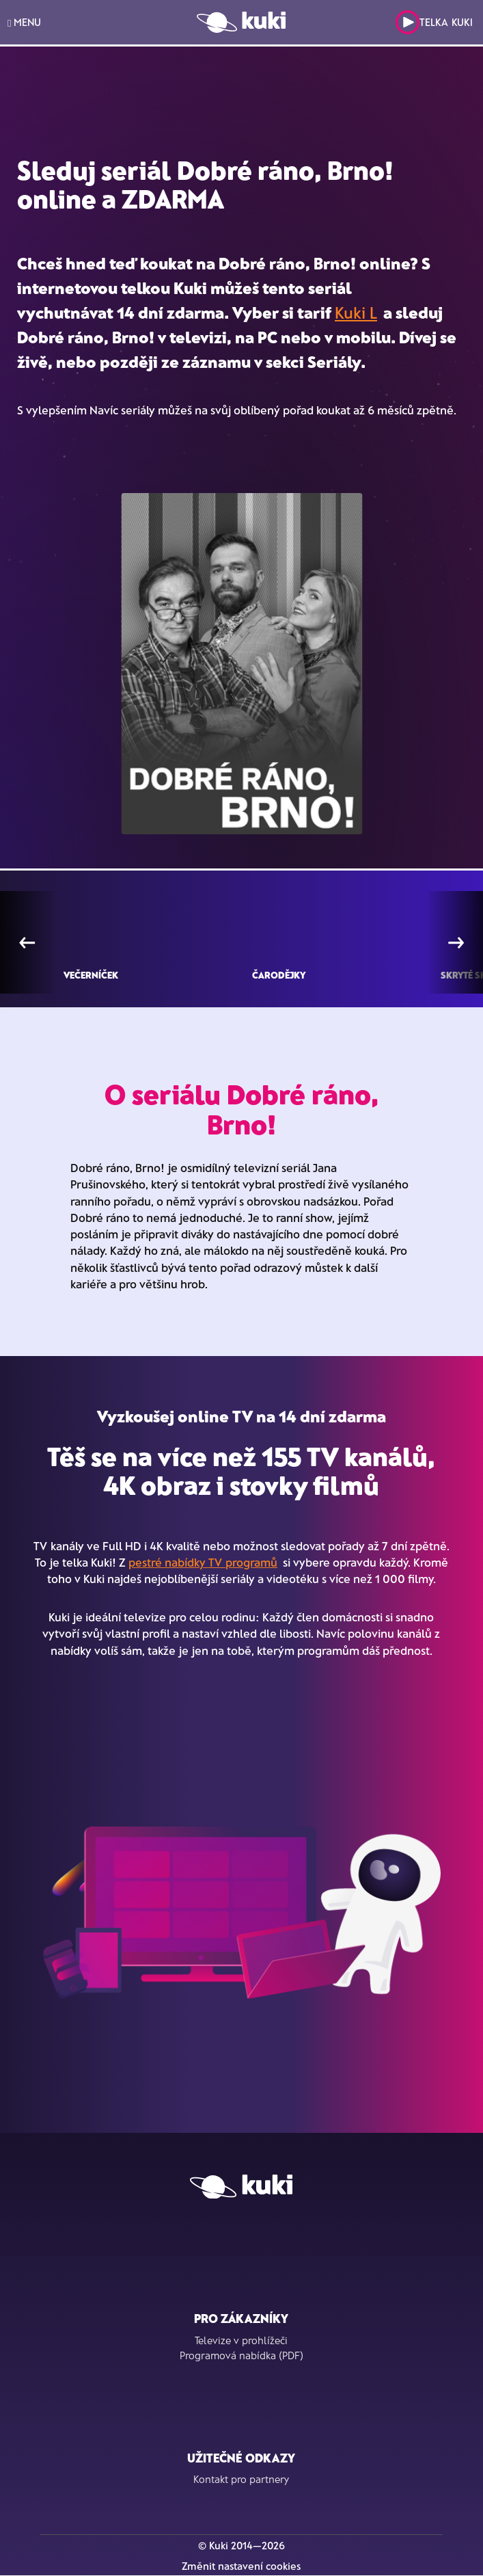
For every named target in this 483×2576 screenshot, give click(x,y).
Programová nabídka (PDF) (241, 2355)
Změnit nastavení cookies (241, 2566)
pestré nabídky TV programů (202, 1562)
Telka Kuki (434, 22)
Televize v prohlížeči (241, 2340)
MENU (24, 22)
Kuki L (356, 312)
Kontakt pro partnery (241, 2479)
